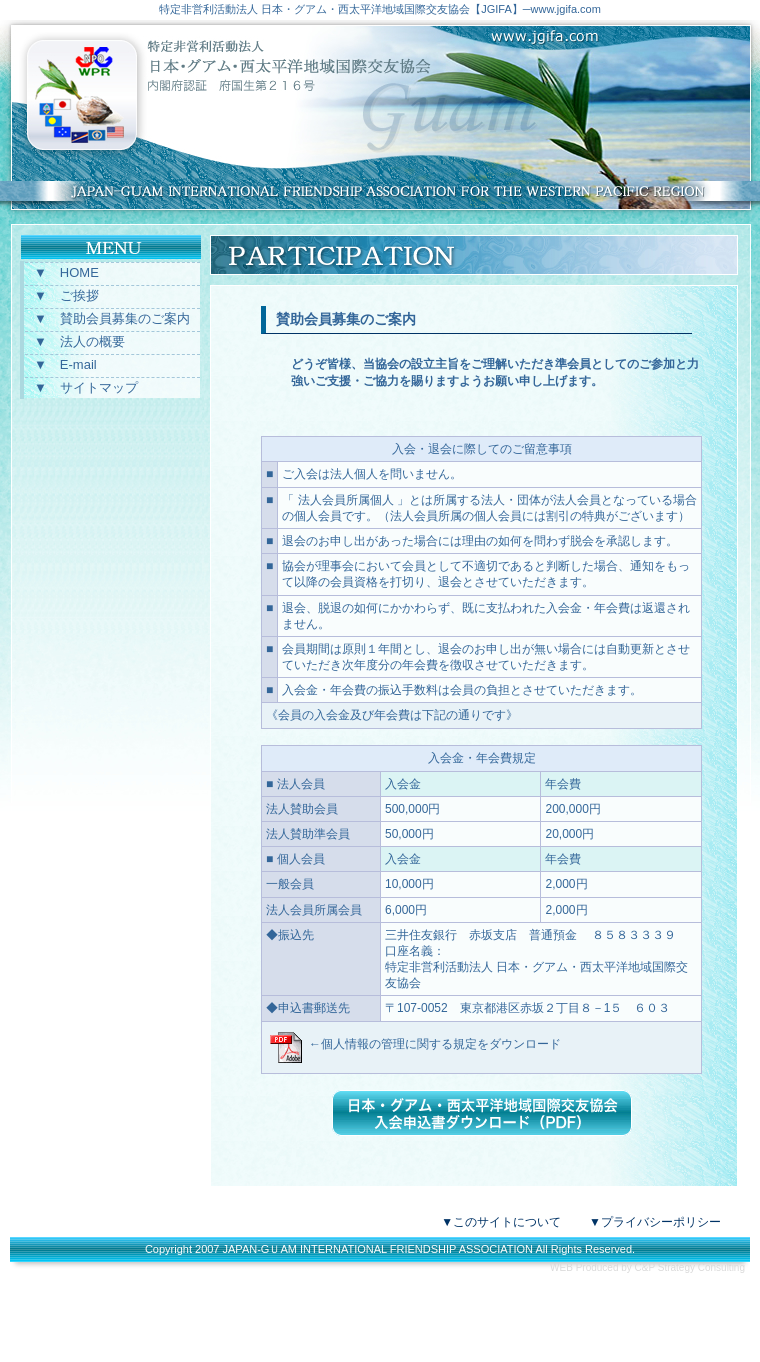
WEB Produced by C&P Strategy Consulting (647, 1267)
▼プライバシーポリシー (655, 1222)
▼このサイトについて (501, 1222)
